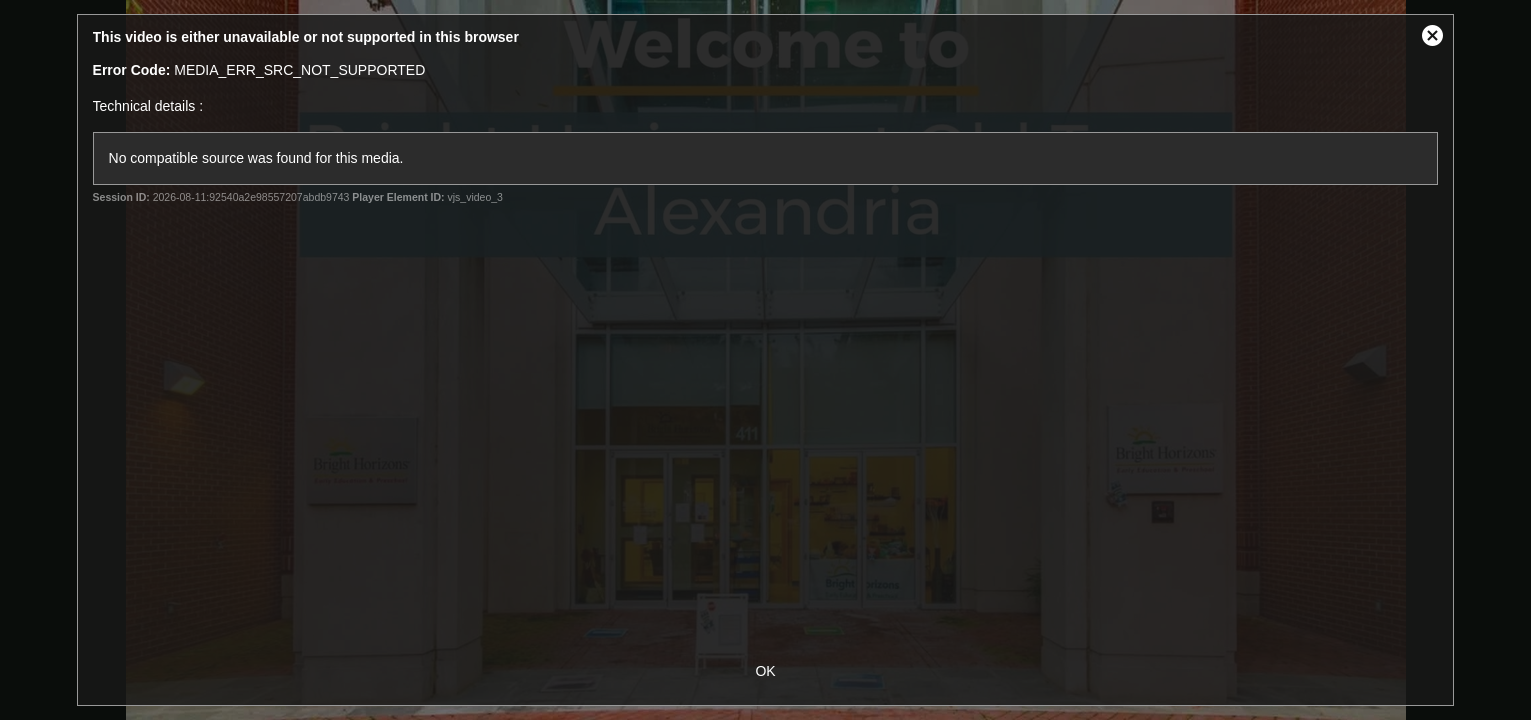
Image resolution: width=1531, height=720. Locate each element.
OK (765, 671)
